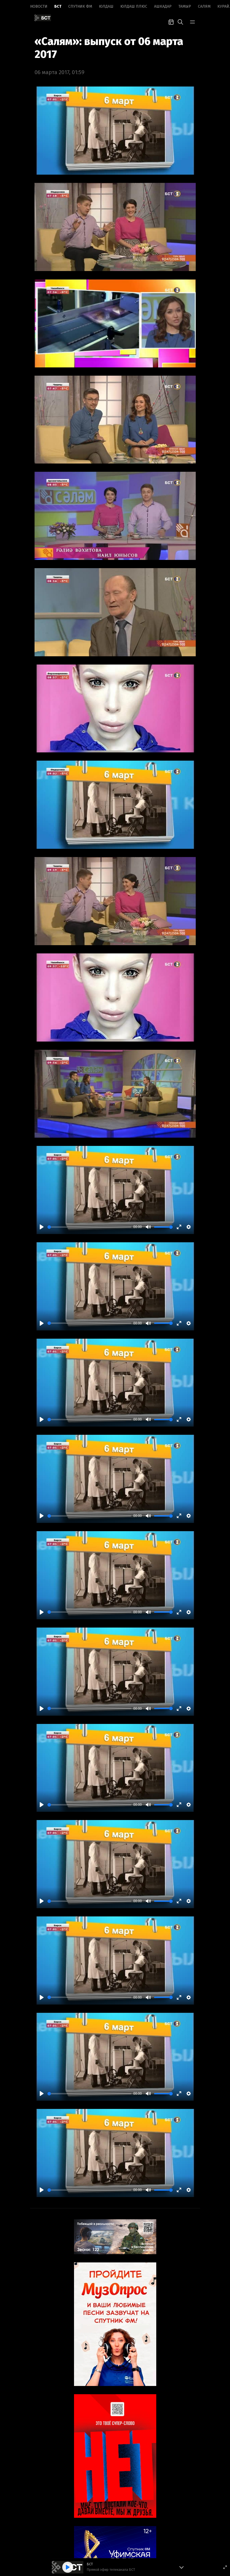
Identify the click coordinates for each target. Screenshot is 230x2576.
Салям (204, 6)
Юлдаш (106, 6)
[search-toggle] (180, 21)
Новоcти (38, 6)
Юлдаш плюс (133, 6)
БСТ (57, 6)
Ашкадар (163, 6)
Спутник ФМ (80, 6)
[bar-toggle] (192, 21)
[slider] (89, 1227)
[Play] (41, 1227)
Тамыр (184, 6)
